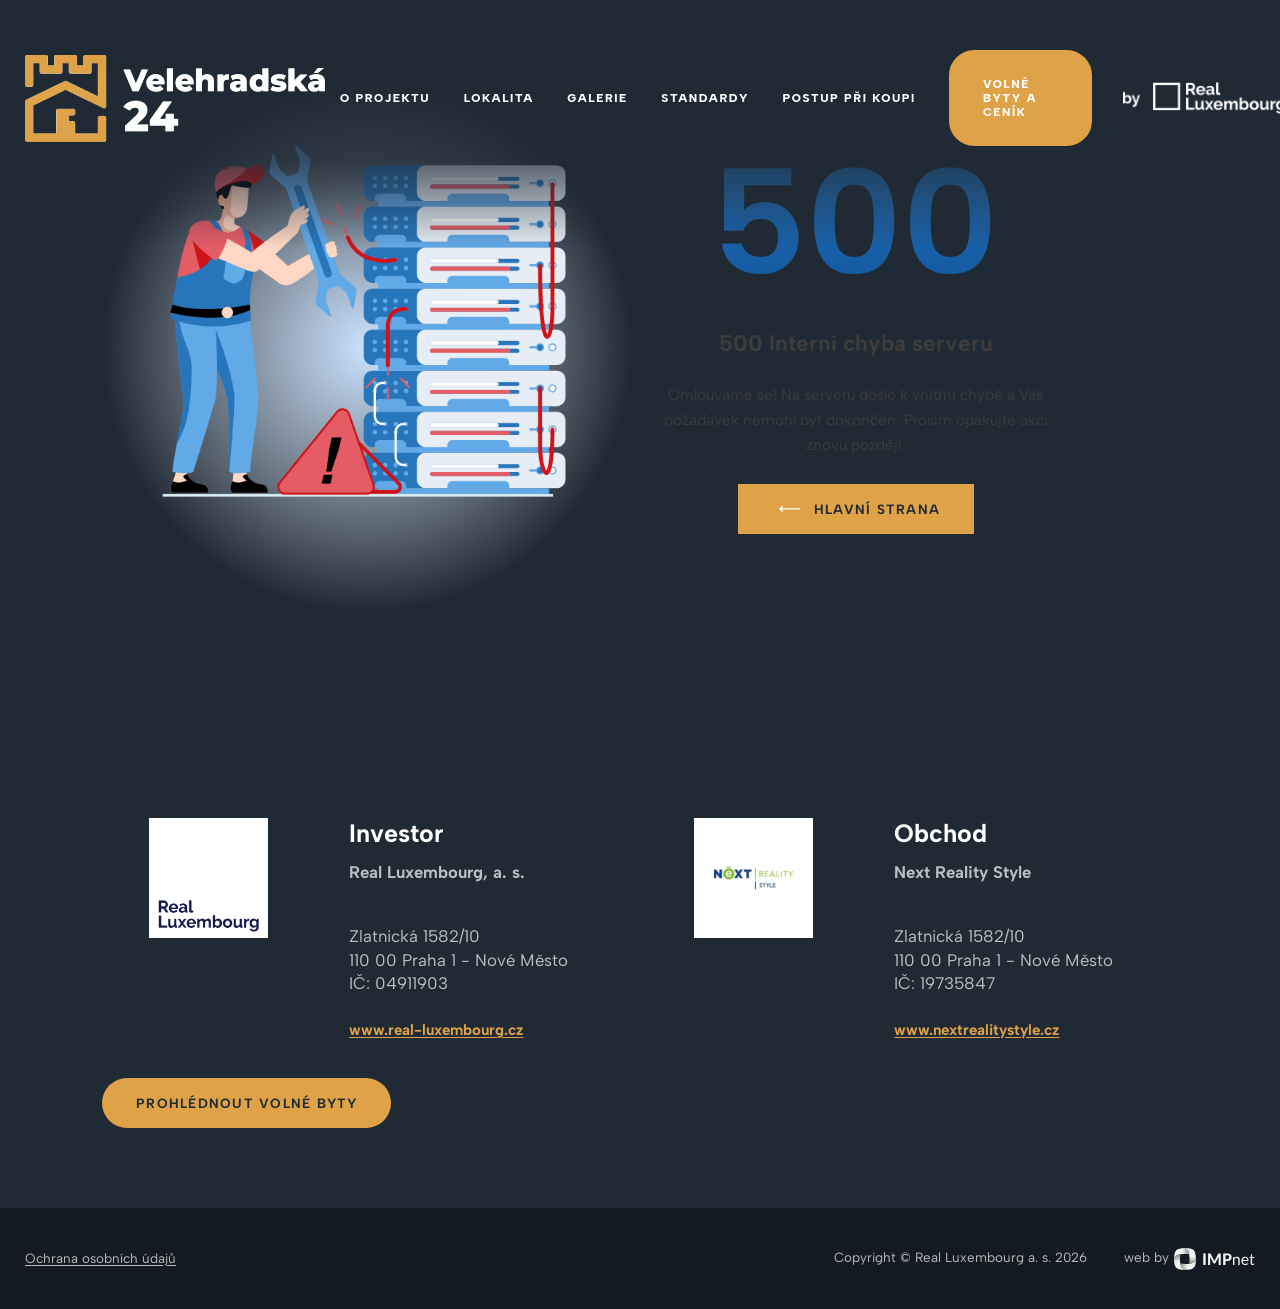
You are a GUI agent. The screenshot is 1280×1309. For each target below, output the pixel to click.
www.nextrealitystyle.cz (976, 1030)
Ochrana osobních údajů (100, 1258)
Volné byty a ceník (1010, 98)
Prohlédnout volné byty (247, 1103)
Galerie (597, 98)
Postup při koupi (849, 98)
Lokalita (499, 98)
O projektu (385, 98)
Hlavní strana (855, 509)
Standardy (705, 98)
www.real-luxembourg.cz (436, 1030)
